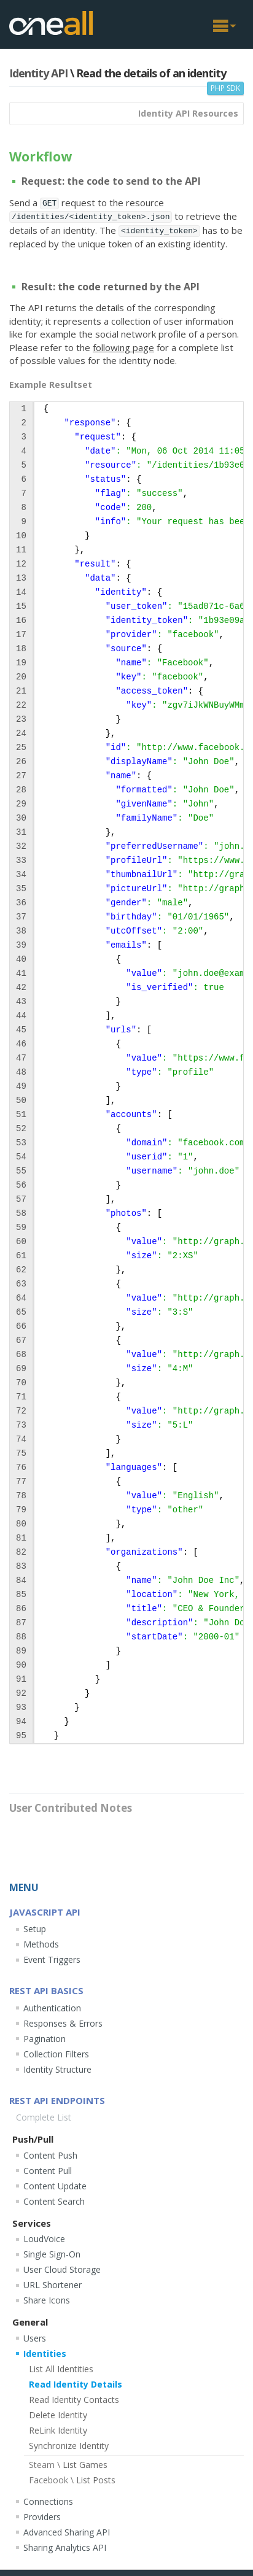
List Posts (72, 2480)
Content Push (50, 2155)
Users (34, 2338)
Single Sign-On (51, 2254)
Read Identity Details (75, 2384)
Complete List (43, 2117)
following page (123, 347)
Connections (48, 2501)
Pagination (44, 2038)
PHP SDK (225, 88)
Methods (41, 1944)
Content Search (54, 2201)
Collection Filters (56, 2054)
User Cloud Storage (62, 2269)
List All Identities (61, 2369)
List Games (68, 2464)
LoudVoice (44, 2239)
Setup (34, 1929)
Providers (42, 2517)
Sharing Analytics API (64, 2547)
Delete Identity (58, 2415)
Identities (44, 2353)
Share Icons (46, 2300)
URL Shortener (52, 2285)
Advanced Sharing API (66, 2532)
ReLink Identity (58, 2430)
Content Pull (47, 2170)
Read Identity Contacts (74, 2399)
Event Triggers (51, 1959)
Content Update (55, 2186)
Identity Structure (57, 2069)
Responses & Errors (63, 2023)
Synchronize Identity (69, 2445)
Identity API (38, 73)
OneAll (51, 23)
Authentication (52, 2008)
